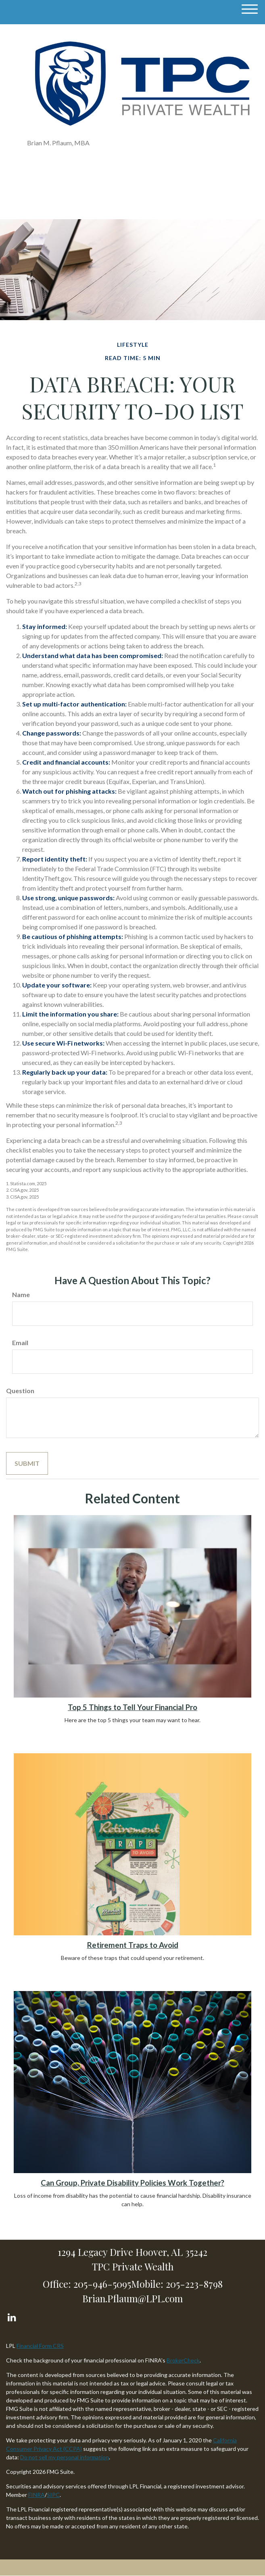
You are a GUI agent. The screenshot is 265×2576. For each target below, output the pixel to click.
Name (21, 1294)
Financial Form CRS (40, 2345)
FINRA (36, 2494)
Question (20, 1390)
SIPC (53, 2494)
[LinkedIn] (11, 2315)
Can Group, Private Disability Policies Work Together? (132, 2182)
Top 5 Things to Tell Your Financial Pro (132, 1707)
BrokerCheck (183, 2360)
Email (20, 1342)
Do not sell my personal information (64, 2457)
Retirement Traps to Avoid (132, 1945)
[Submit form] (27, 1463)
